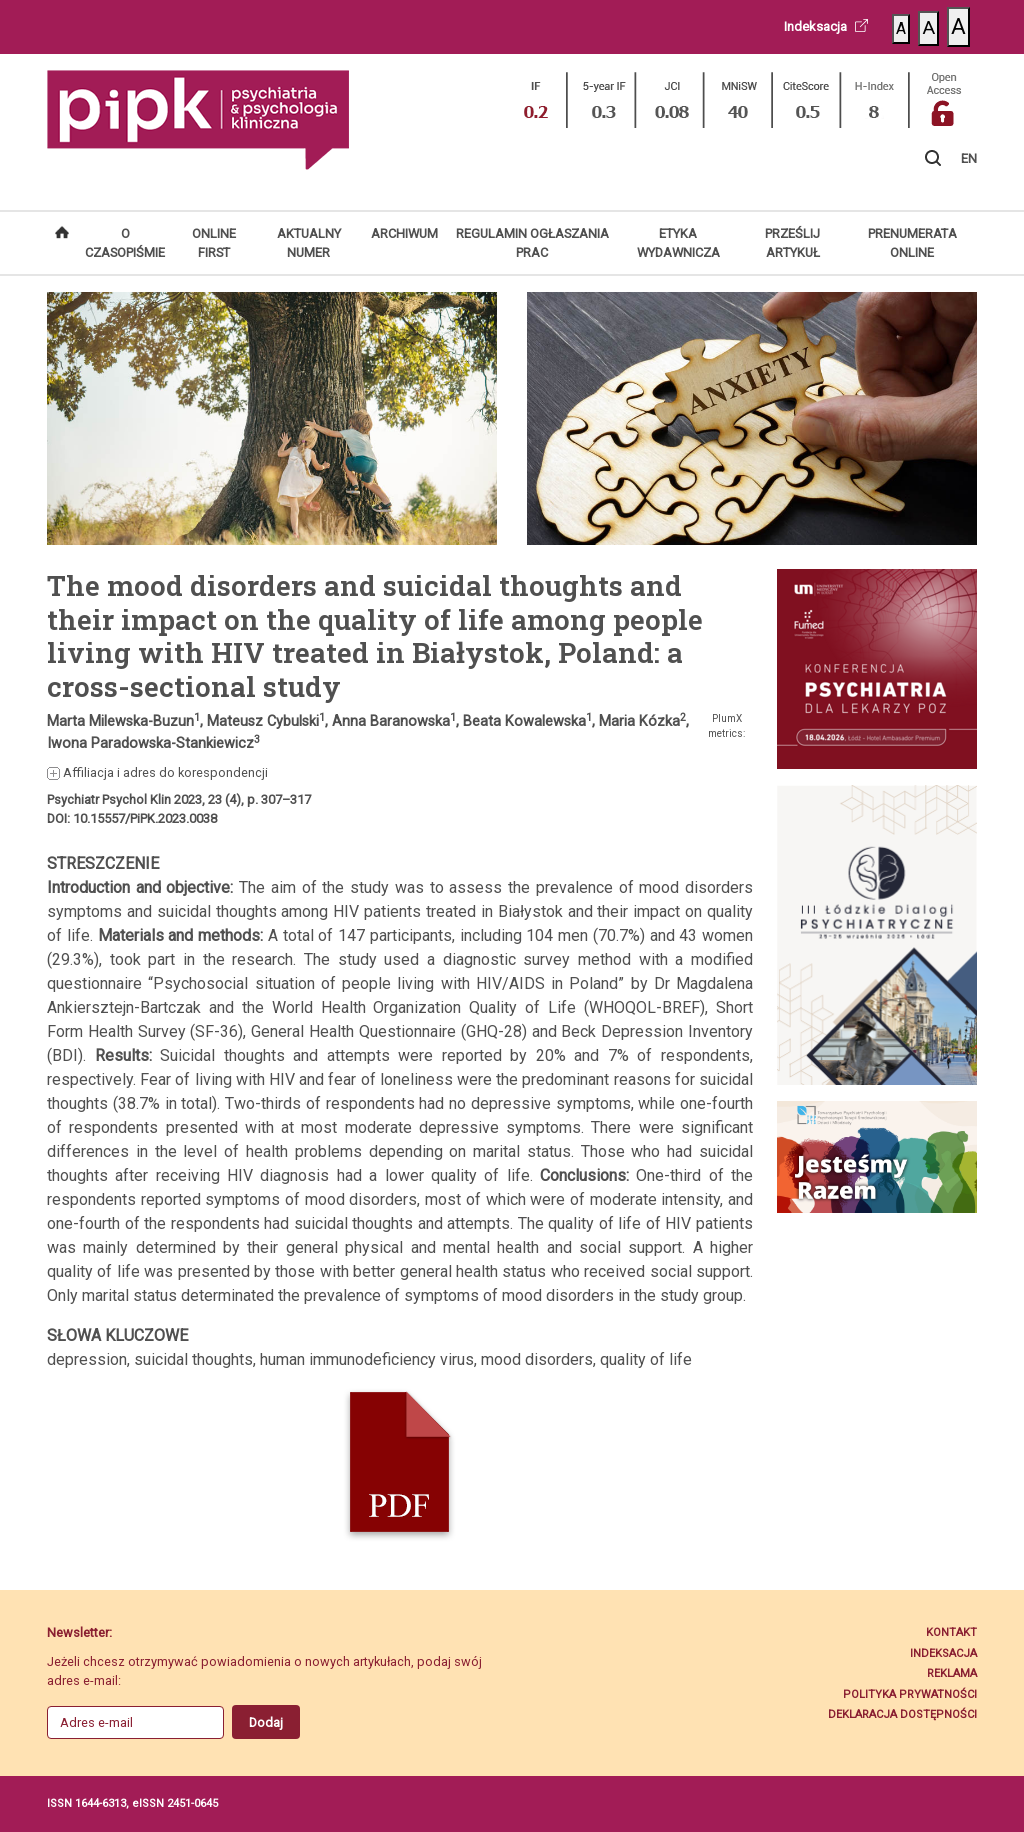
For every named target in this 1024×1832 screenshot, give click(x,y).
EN (969, 158)
